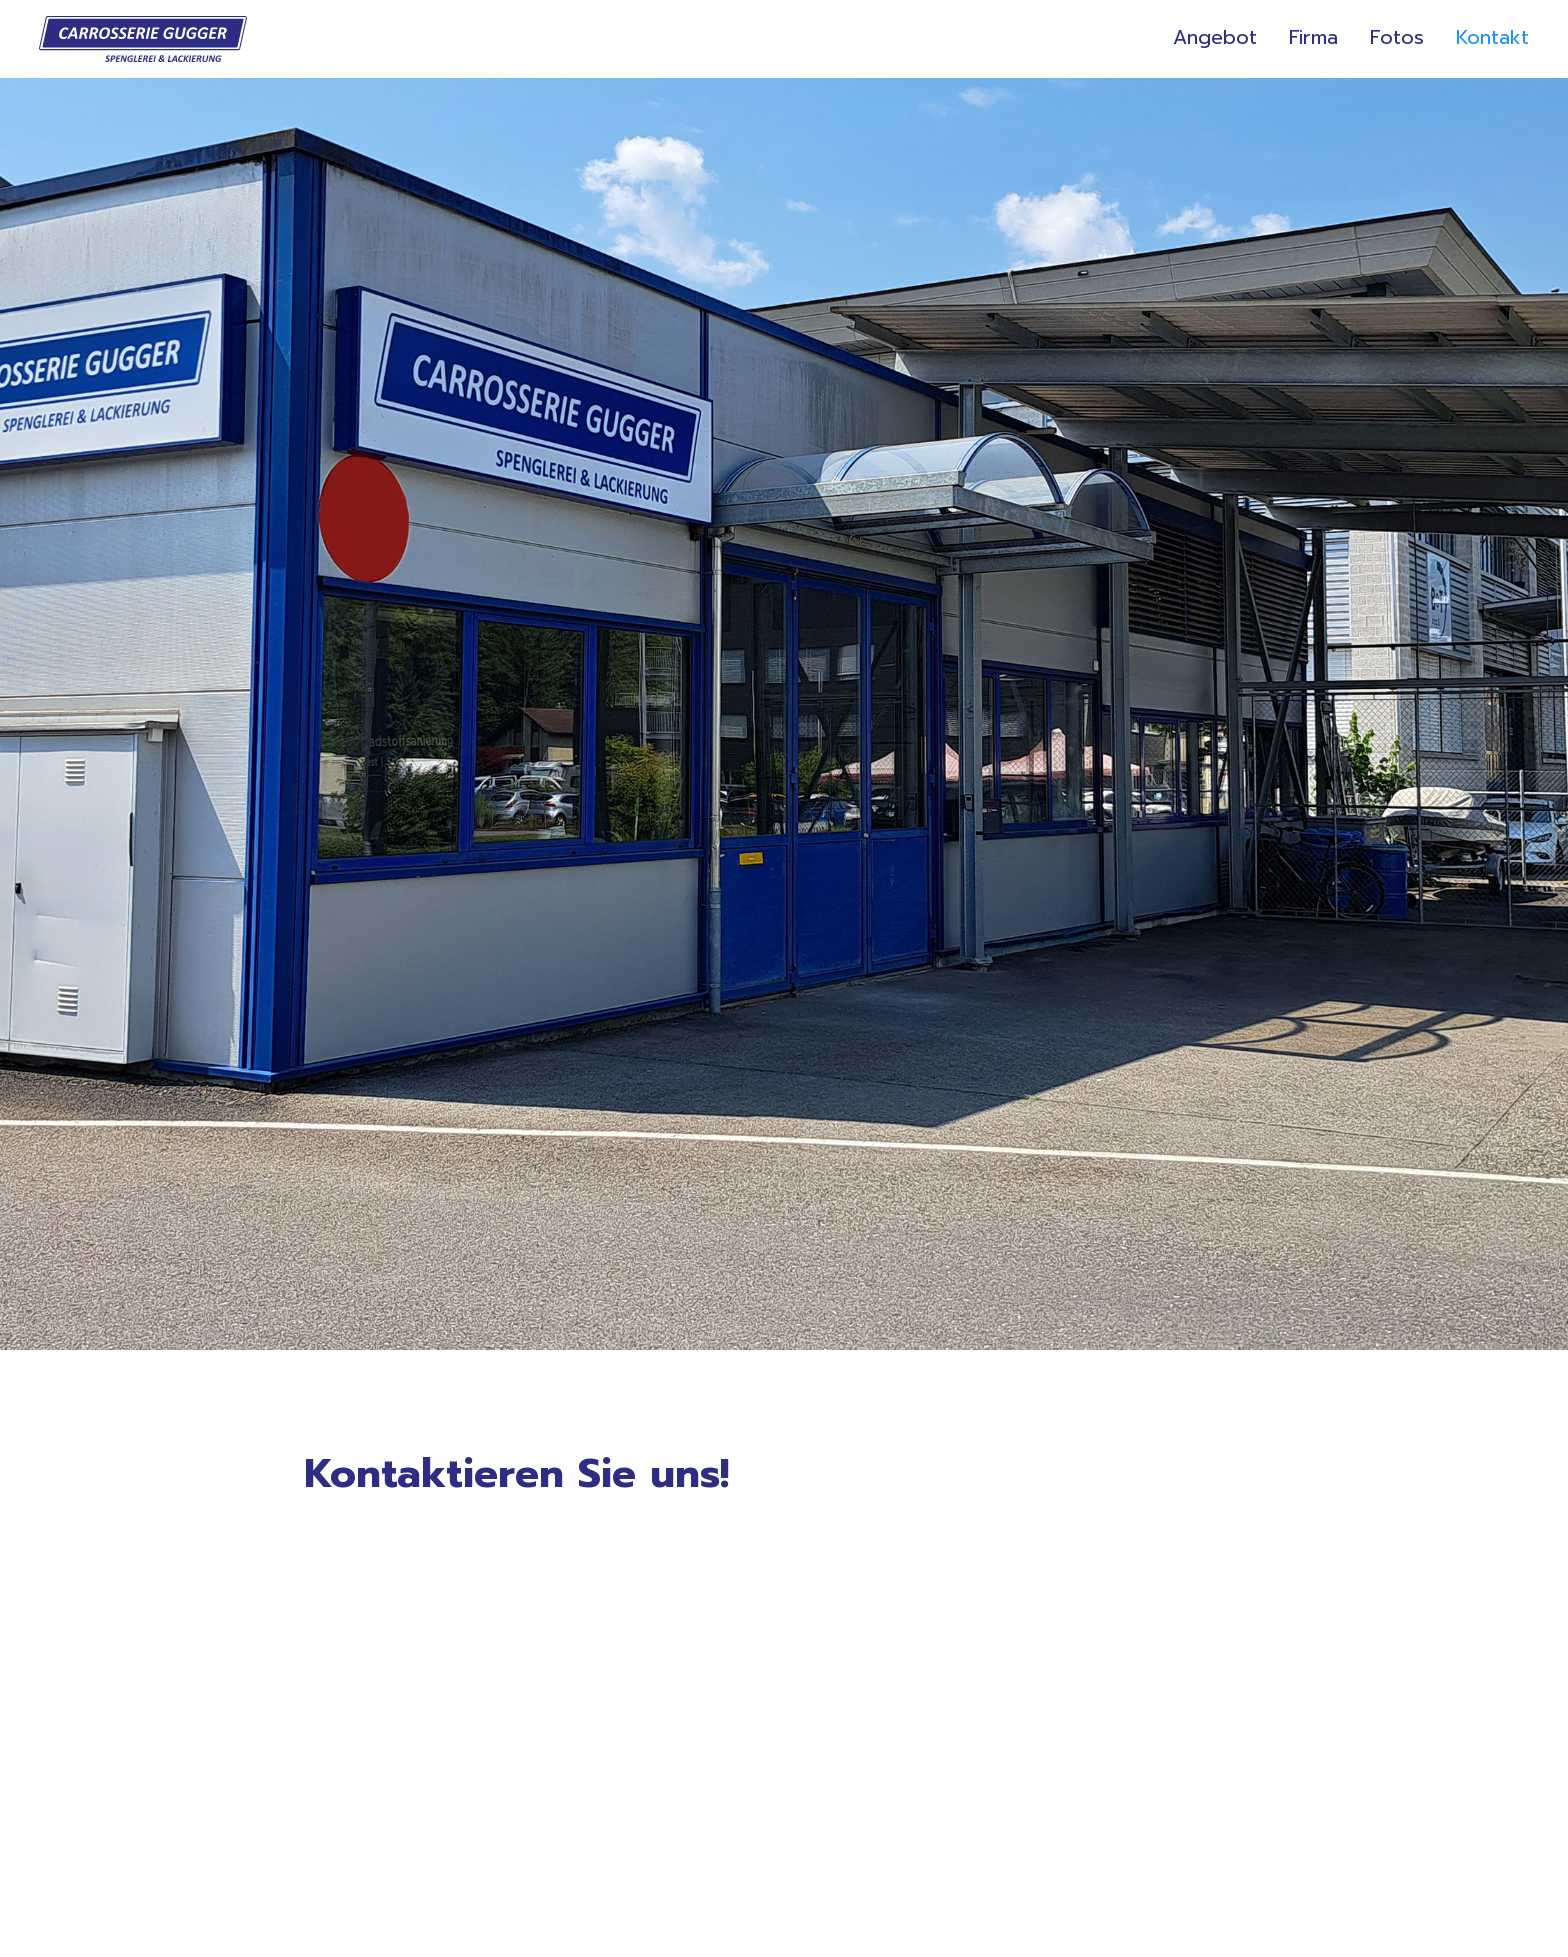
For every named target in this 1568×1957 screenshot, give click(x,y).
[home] (143, 39)
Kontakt (1492, 39)
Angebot (1215, 39)
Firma (1313, 39)
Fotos (1397, 39)
